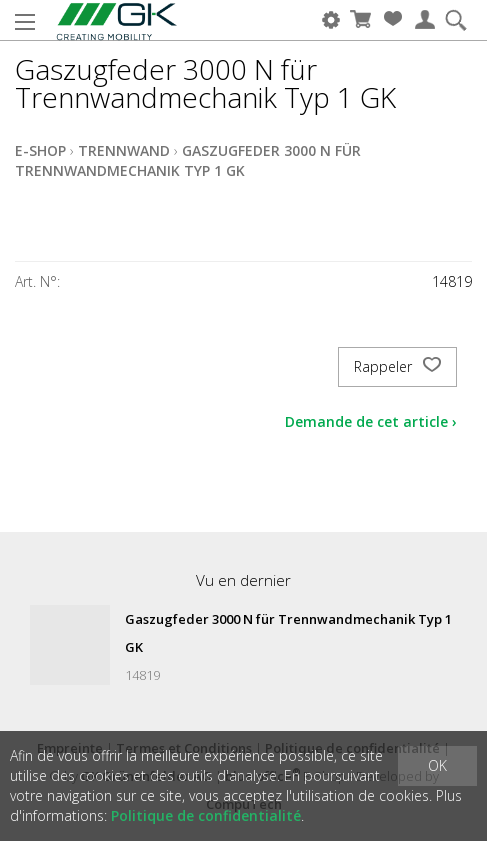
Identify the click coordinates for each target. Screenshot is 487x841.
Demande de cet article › (371, 421)
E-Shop (40, 150)
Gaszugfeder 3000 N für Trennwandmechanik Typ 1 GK (188, 160)
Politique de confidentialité (206, 815)
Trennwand (124, 150)
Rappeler (397, 367)
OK (437, 765)
